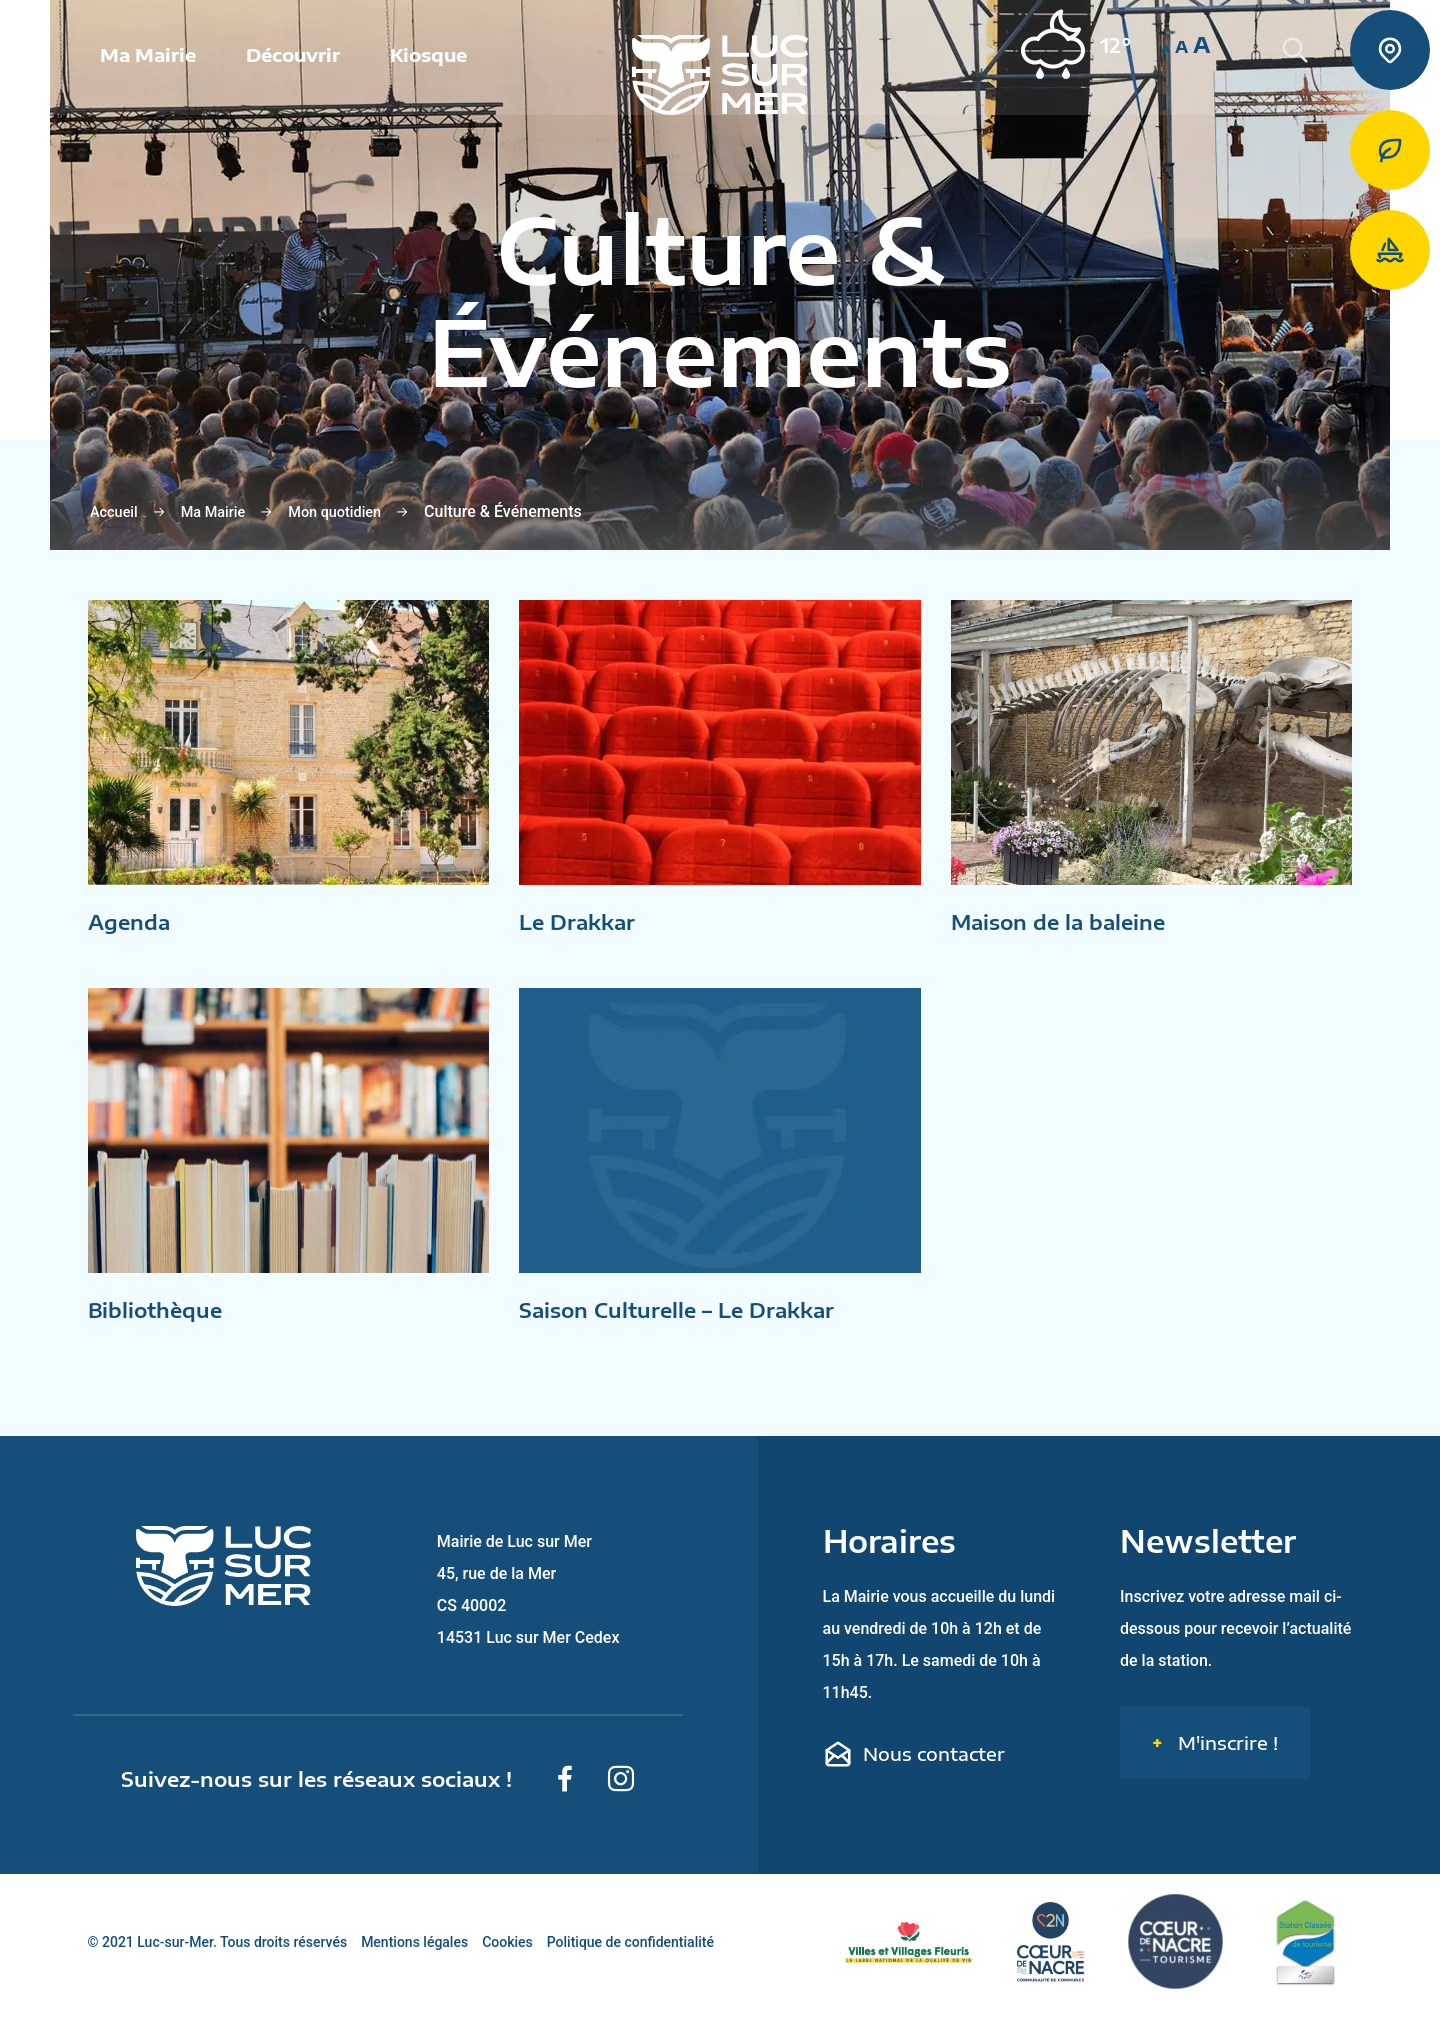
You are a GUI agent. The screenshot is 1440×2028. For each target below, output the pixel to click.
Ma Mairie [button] (148, 59)
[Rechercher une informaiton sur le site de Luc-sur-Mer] (1320, 80)
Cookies (507, 1960)
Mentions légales (414, 1960)
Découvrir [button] (293, 59)
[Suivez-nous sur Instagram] (621, 1797)
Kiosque (428, 59)
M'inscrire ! (1225, 1760)
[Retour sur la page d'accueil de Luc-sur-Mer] (719, 80)
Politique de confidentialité (630, 1960)
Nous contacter (914, 1772)
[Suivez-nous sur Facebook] (565, 1797)
